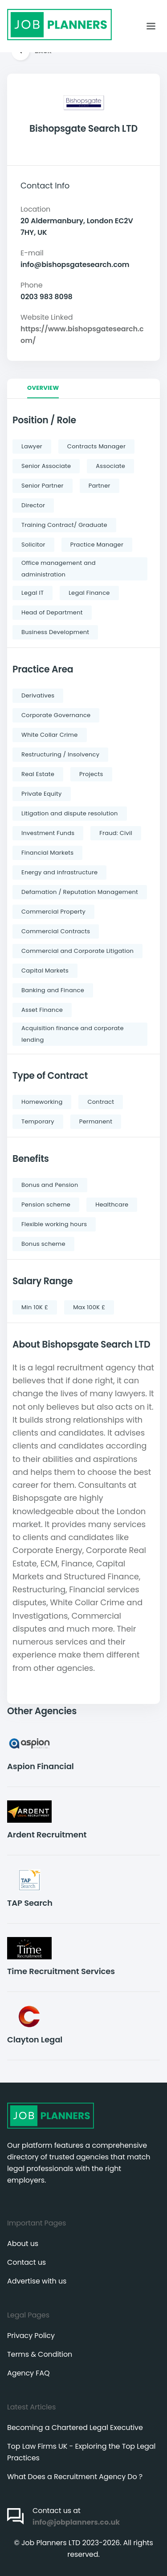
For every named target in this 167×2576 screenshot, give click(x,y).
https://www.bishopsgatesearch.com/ (82, 335)
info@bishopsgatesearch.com (75, 264)
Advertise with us (36, 2281)
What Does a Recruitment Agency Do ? (75, 2477)
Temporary (37, 1121)
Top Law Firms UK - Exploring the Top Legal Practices (81, 2452)
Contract (100, 1102)
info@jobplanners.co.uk (76, 2522)
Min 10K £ (34, 1307)
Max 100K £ (89, 1307)
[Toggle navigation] (151, 26)
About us (22, 2243)
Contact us (26, 2262)
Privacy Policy (31, 2335)
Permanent (95, 1121)
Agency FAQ (28, 2373)
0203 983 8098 (46, 297)
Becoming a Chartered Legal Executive (75, 2427)
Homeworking (41, 1102)
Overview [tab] (43, 388)
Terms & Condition (39, 2354)
